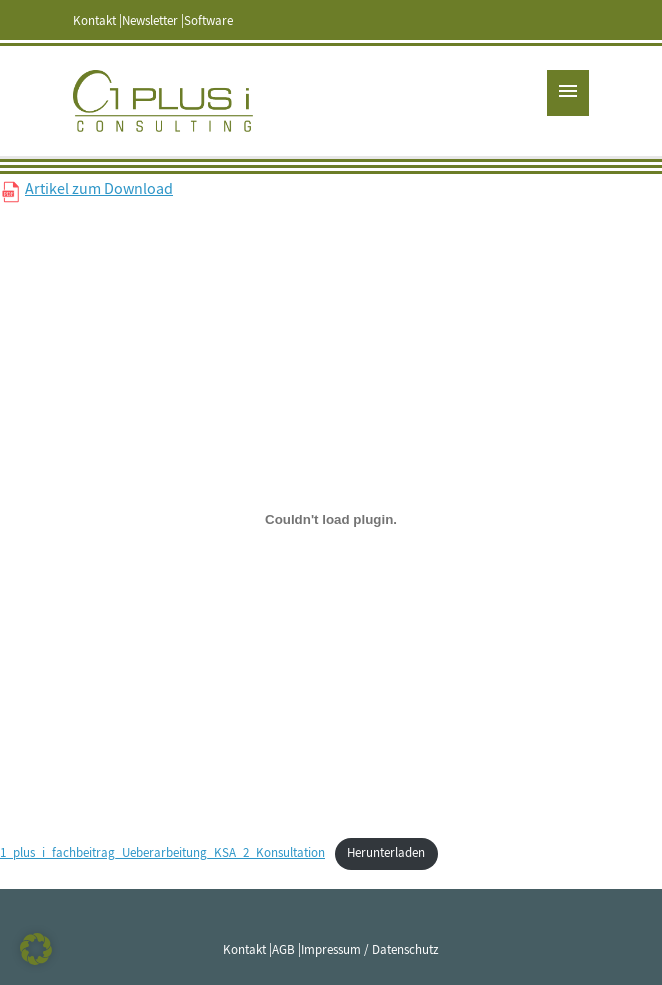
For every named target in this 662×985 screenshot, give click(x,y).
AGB (283, 950)
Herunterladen (386, 853)
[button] (36, 949)
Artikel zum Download (99, 189)
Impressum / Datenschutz (370, 950)
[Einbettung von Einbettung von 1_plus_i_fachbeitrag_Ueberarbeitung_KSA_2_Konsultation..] (331, 519)
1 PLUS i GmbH (163, 101)
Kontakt (94, 21)
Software (208, 21)
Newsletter (150, 21)
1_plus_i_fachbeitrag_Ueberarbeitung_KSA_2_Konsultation (162, 853)
